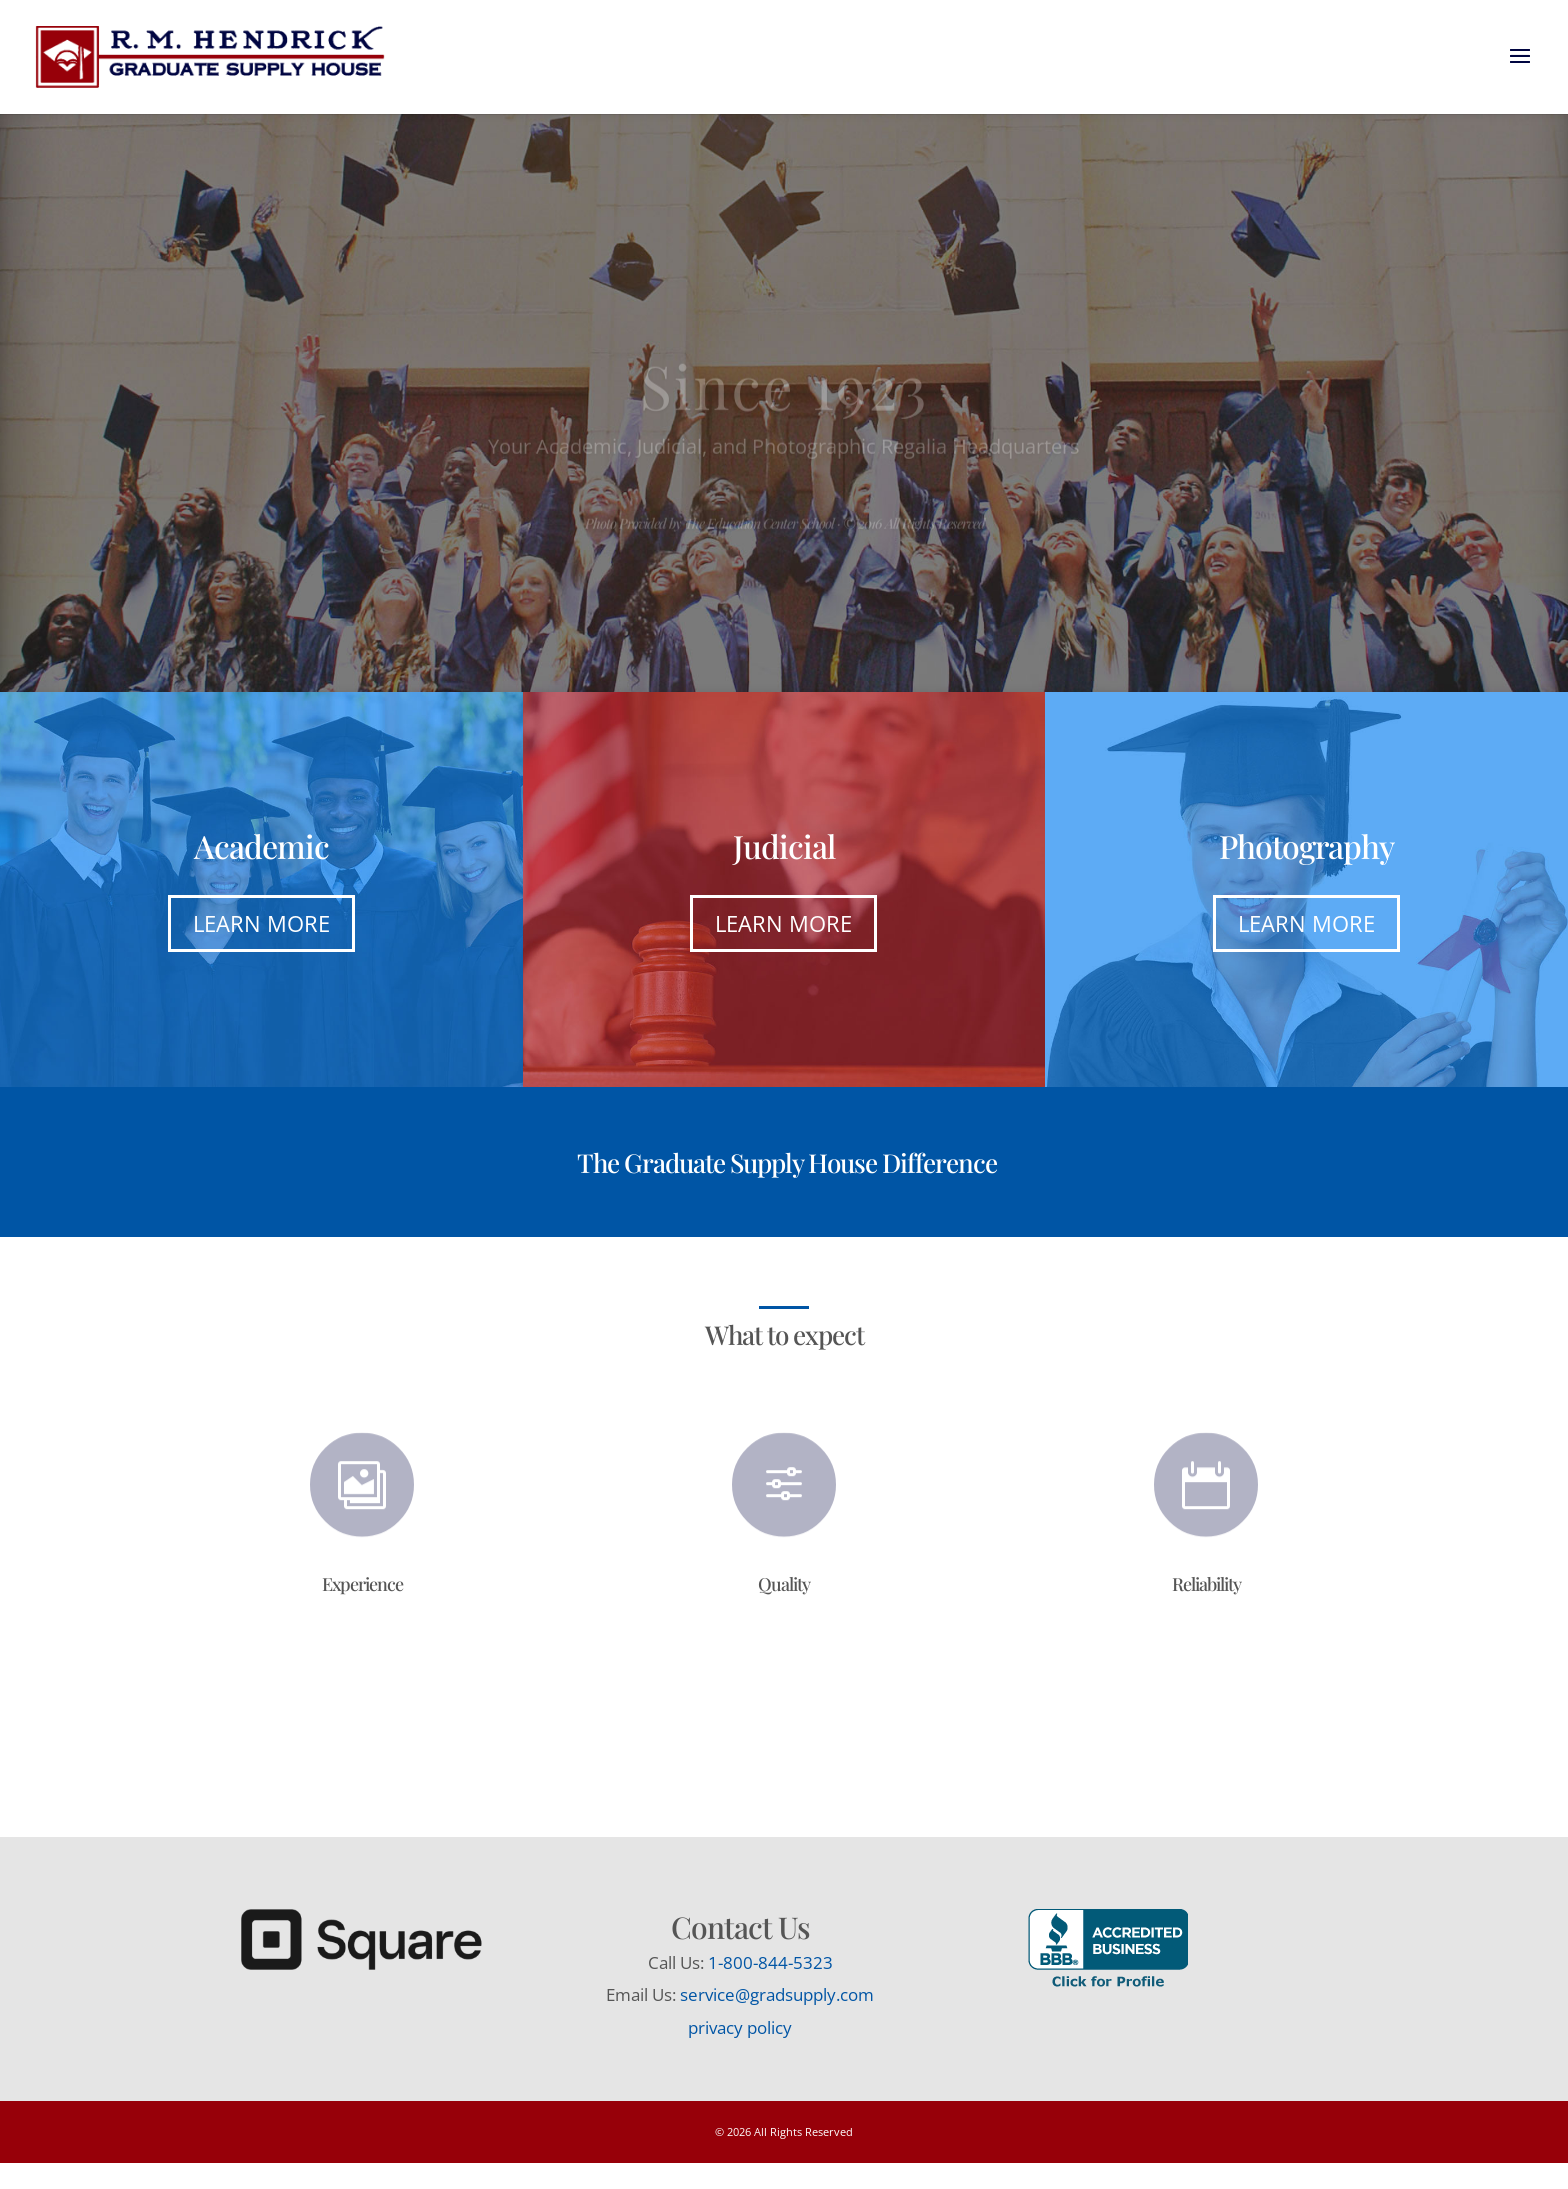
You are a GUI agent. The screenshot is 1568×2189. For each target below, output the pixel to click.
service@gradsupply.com (777, 1994)
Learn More (261, 923)
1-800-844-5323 (770, 1962)
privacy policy (740, 2027)
